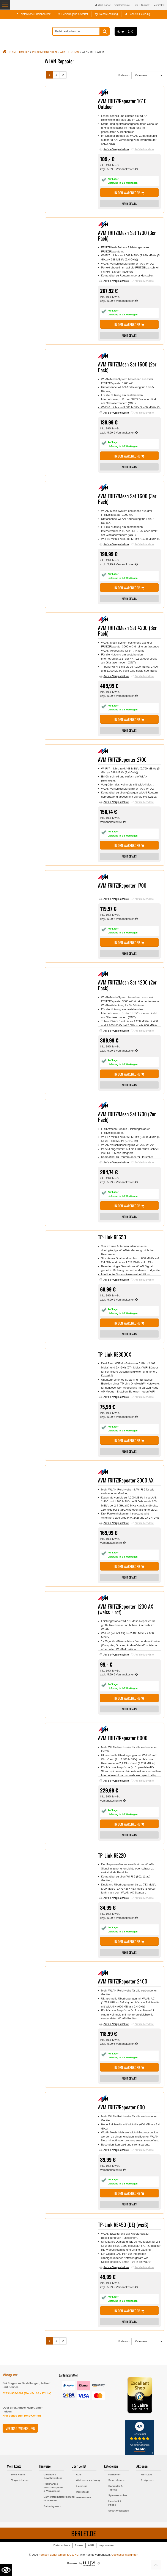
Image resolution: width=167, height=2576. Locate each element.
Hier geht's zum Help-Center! (22, 2415)
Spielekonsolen (117, 2495)
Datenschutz (83, 2497)
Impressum (82, 2491)
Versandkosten (127, 169)
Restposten (147, 2480)
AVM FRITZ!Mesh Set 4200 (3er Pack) (127, 630)
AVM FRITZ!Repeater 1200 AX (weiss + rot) (125, 1609)
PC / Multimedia (18, 52)
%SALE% (146, 2474)
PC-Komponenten (44, 52)
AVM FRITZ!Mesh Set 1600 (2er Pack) (127, 367)
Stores (79, 2545)
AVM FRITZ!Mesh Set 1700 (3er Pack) (127, 235)
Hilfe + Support (142, 5)
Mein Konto (18, 2474)
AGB (79, 2474)
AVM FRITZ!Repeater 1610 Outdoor (122, 103)
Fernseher (114, 2474)
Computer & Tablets (115, 2487)
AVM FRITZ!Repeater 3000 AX (126, 1480)
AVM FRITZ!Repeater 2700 (122, 759)
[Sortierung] (147, 75)
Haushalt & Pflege (114, 2503)
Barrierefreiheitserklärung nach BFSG (54, 2498)
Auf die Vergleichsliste (114, 149)
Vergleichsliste (122, 5)
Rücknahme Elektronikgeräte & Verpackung (53, 2487)
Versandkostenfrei (113, 822)
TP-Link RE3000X (114, 1354)
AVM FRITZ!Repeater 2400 (122, 1981)
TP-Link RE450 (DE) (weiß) (123, 2224)
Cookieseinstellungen (124, 2554)
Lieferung (81, 2485)
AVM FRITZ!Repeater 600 (121, 2107)
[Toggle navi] (5, 5)
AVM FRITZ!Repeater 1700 (122, 885)
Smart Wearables (118, 2510)
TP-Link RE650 (112, 1237)
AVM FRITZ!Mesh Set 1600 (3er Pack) (127, 498)
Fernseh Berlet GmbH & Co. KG (59, 2554)
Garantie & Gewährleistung (53, 2476)
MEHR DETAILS (129, 203)
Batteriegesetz (52, 2506)
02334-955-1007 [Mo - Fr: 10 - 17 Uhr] (27, 2393)
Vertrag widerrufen (20, 2428)
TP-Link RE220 (112, 1855)
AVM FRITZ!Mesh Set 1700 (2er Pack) (127, 1116)
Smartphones (116, 2480)
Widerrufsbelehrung (86, 2480)
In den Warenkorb (129, 192)
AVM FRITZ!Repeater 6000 (122, 1738)
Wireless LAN (69, 52)
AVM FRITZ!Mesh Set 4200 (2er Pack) (127, 985)
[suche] (76, 31)
